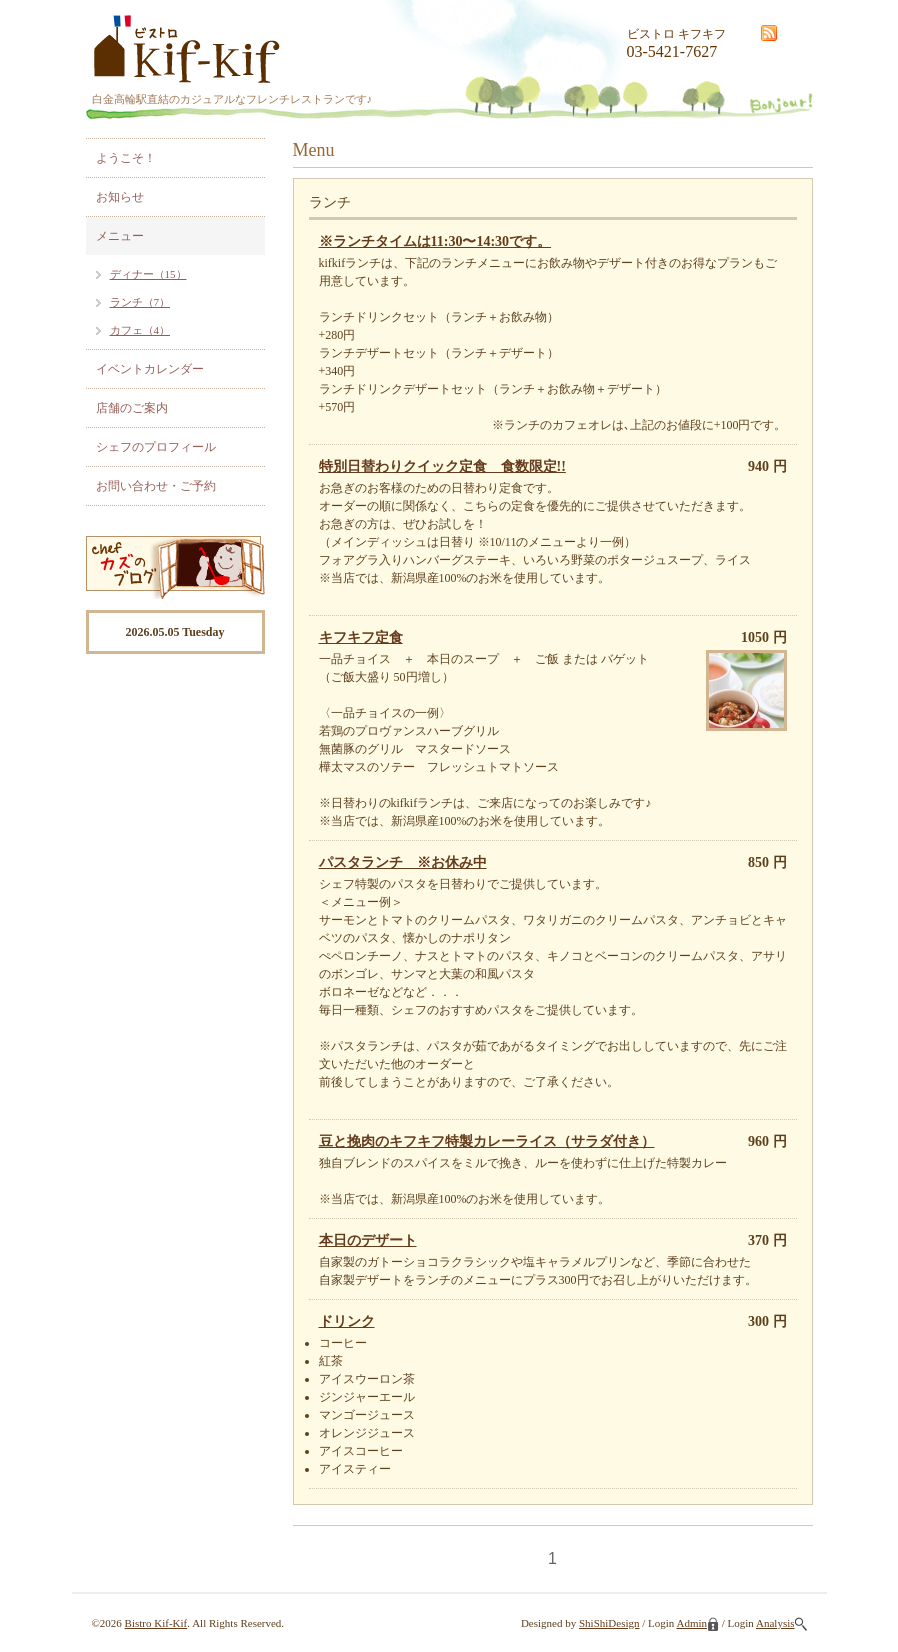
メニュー (120, 236)
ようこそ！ (126, 158)
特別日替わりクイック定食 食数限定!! (442, 466)
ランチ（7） (140, 302)
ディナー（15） (148, 274)
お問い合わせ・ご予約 (156, 486)
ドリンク (347, 1321)
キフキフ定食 (361, 637)
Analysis (781, 1623)
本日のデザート (368, 1240)
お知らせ (120, 197)
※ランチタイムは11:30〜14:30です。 (435, 241)
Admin (697, 1623)
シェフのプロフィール (156, 447)
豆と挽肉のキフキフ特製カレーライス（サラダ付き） (487, 1141)
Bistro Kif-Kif (156, 1623)
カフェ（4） (140, 330)
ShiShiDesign (609, 1623)
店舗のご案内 (132, 408)
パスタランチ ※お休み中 (403, 862)
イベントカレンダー (150, 369)
